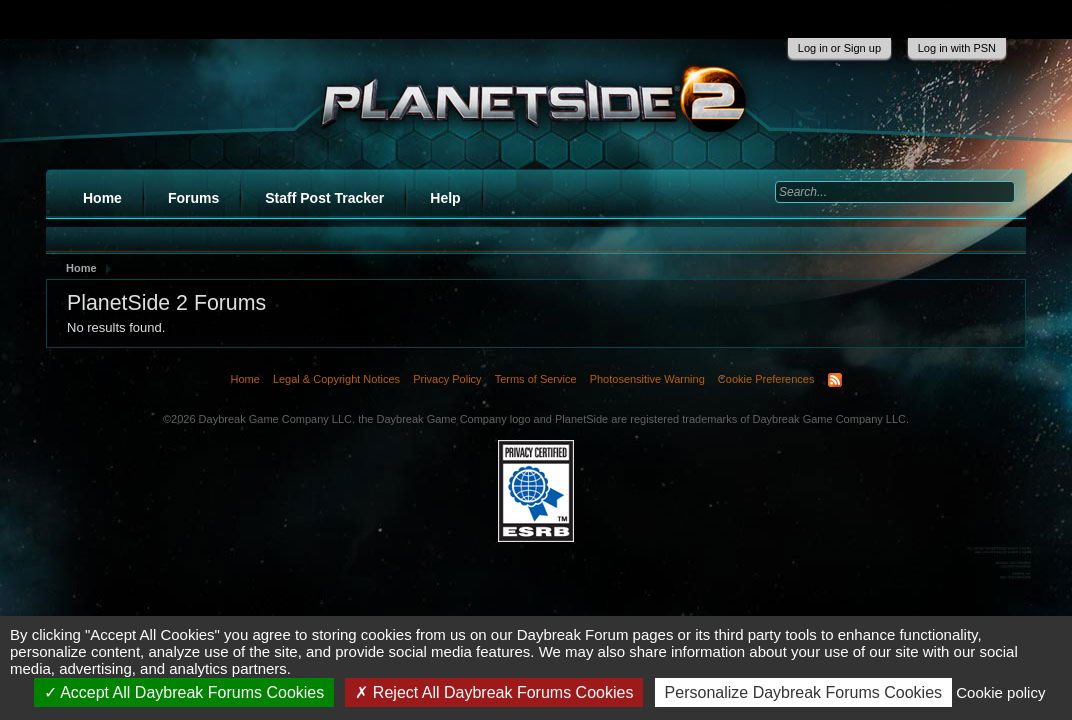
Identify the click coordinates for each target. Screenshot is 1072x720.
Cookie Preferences (766, 379)
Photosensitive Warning (647, 379)
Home (102, 198)
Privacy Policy (447, 379)
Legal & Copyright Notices (336, 379)
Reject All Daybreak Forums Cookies (494, 692)
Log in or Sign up (839, 48)
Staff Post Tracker (324, 198)
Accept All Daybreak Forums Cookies (184, 692)
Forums (193, 198)
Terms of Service (536, 379)
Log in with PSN (957, 48)
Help (445, 198)
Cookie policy (1000, 692)
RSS (835, 380)
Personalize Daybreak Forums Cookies (803, 692)
